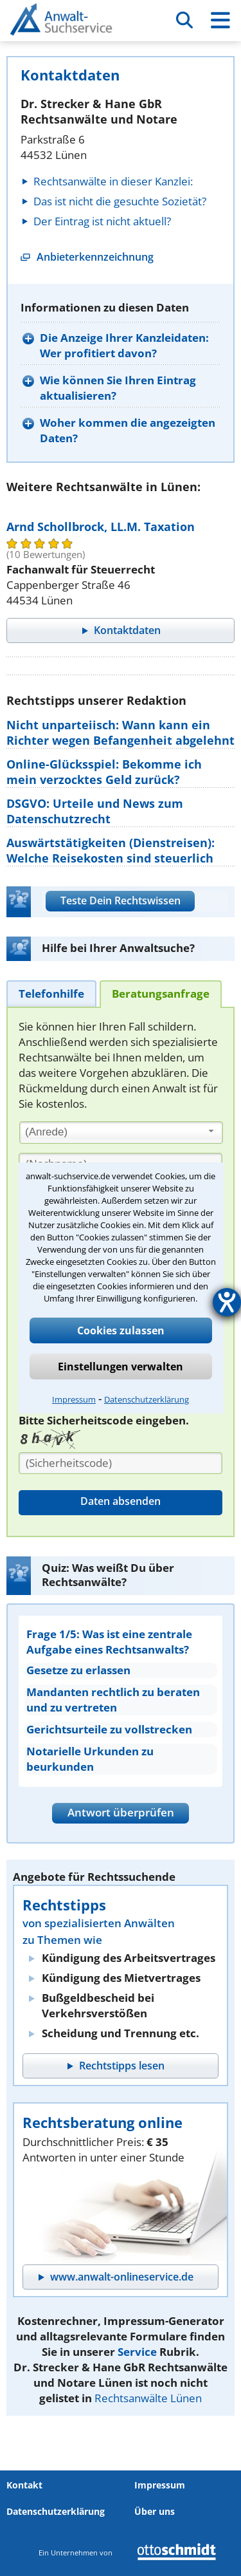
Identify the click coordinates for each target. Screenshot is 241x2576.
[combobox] (121, 1132)
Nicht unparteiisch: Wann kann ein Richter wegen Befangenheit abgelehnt (120, 732)
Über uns (154, 2511)
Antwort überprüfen (120, 1812)
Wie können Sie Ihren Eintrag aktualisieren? (118, 388)
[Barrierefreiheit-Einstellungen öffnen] (227, 1302)
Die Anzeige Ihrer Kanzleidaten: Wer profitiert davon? (124, 345)
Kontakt (24, 2485)
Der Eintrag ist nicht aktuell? (102, 221)
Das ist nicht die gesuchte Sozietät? (119, 201)
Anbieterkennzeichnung (95, 257)
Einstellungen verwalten (120, 1366)
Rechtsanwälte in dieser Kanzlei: (113, 181)
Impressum (74, 1399)
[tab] (51, 993)
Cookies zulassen (121, 1330)
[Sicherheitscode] (120, 1463)
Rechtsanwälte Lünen (148, 2398)
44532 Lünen (54, 154)
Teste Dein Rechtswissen (120, 900)
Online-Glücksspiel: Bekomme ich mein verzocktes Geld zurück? (104, 771)
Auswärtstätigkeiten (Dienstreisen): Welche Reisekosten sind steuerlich (110, 850)
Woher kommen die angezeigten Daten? (127, 430)
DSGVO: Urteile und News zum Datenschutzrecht (94, 811)
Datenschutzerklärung (146, 1399)
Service (137, 2351)
